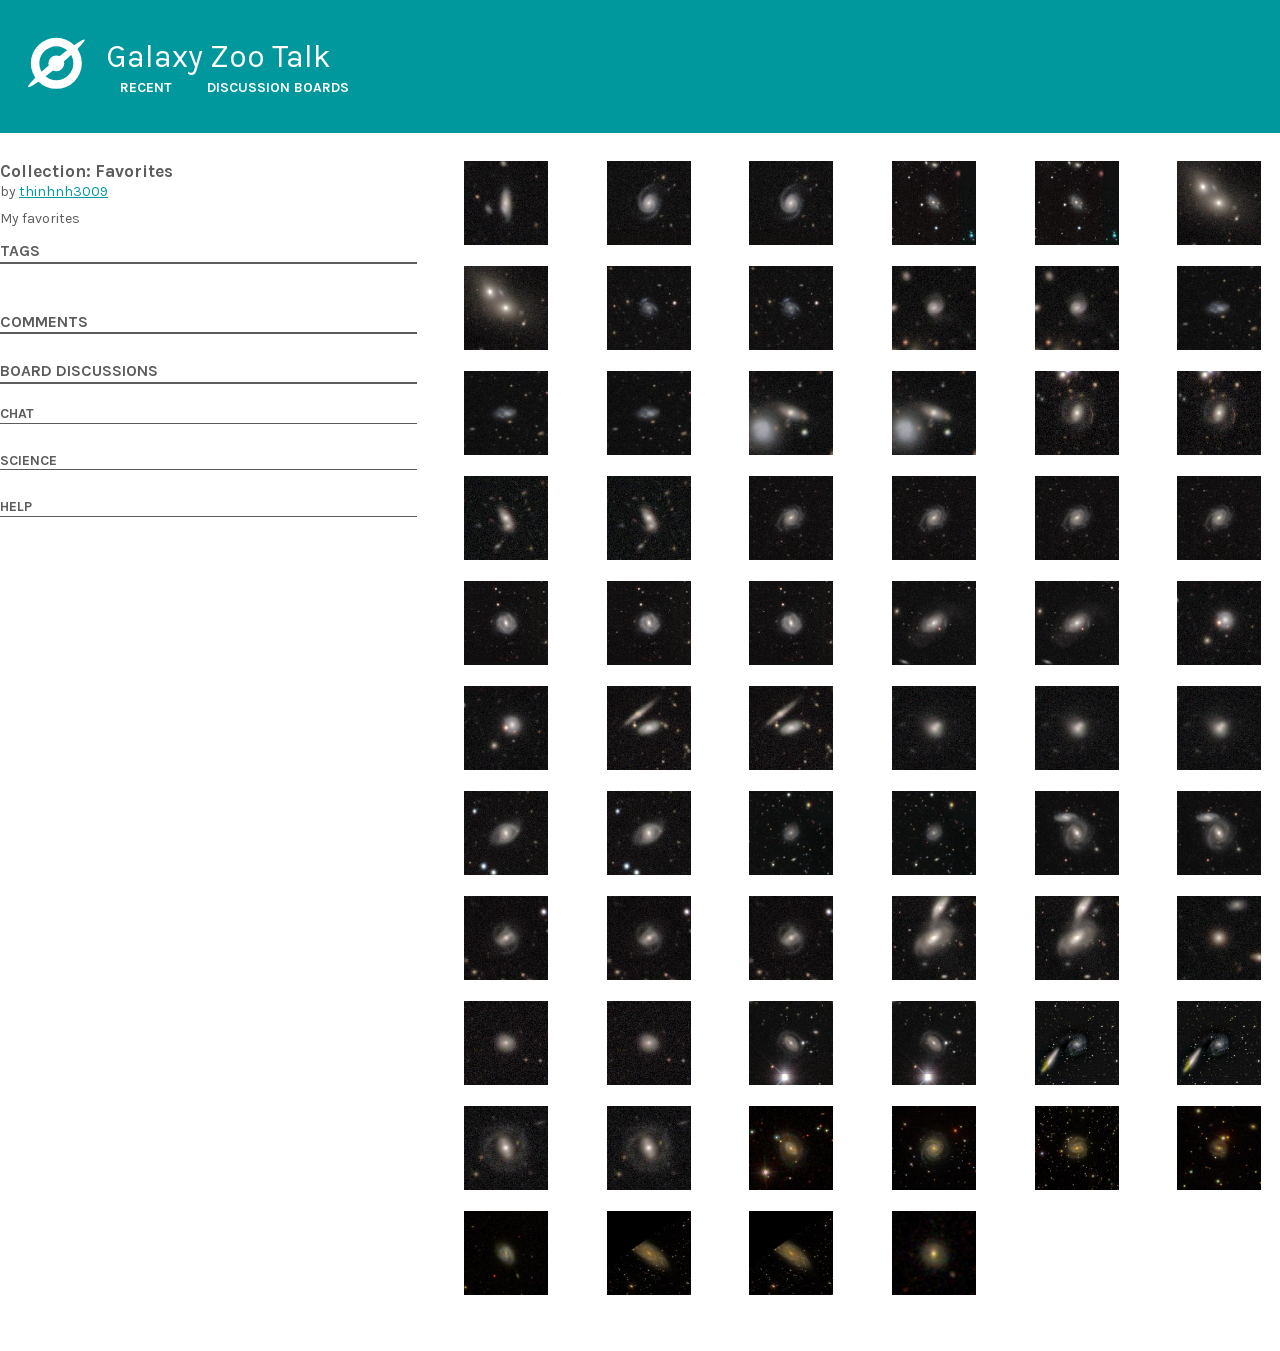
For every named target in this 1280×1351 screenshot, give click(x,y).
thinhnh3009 (63, 191)
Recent (146, 87)
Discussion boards (278, 87)
